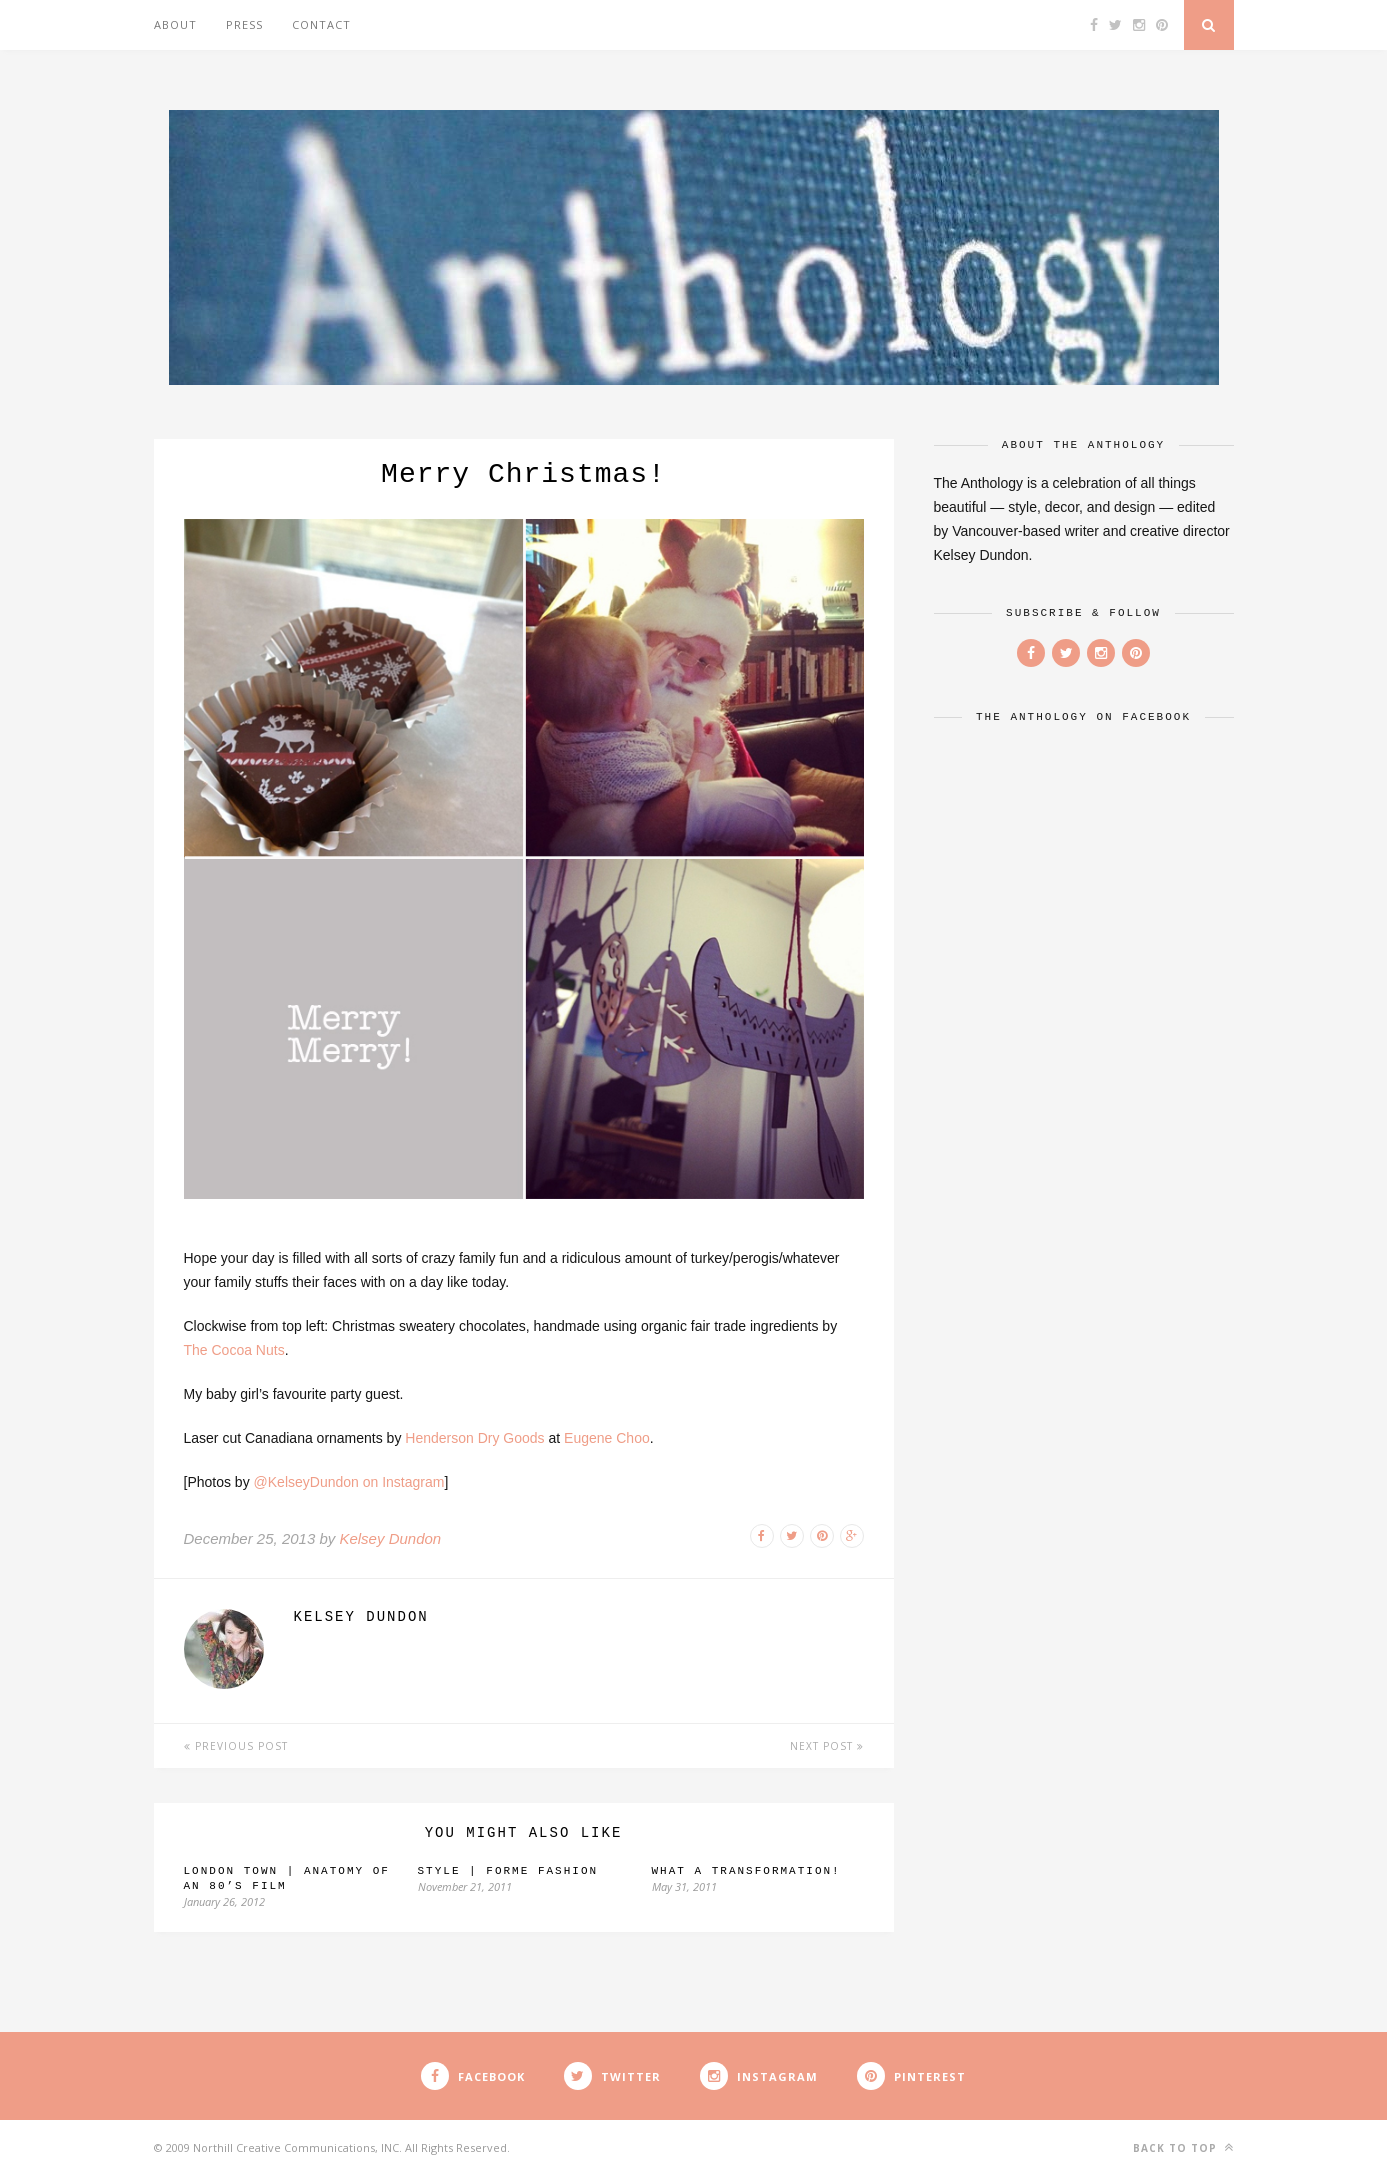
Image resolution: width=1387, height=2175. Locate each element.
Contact (321, 24)
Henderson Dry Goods (474, 1438)
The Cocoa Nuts (234, 1350)
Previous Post (236, 1746)
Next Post (827, 1746)
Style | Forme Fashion (508, 1871)
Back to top (1183, 2147)
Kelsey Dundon (390, 1538)
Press (244, 24)
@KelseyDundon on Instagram (349, 1482)
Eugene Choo (607, 1438)
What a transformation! (746, 1871)
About (175, 24)
